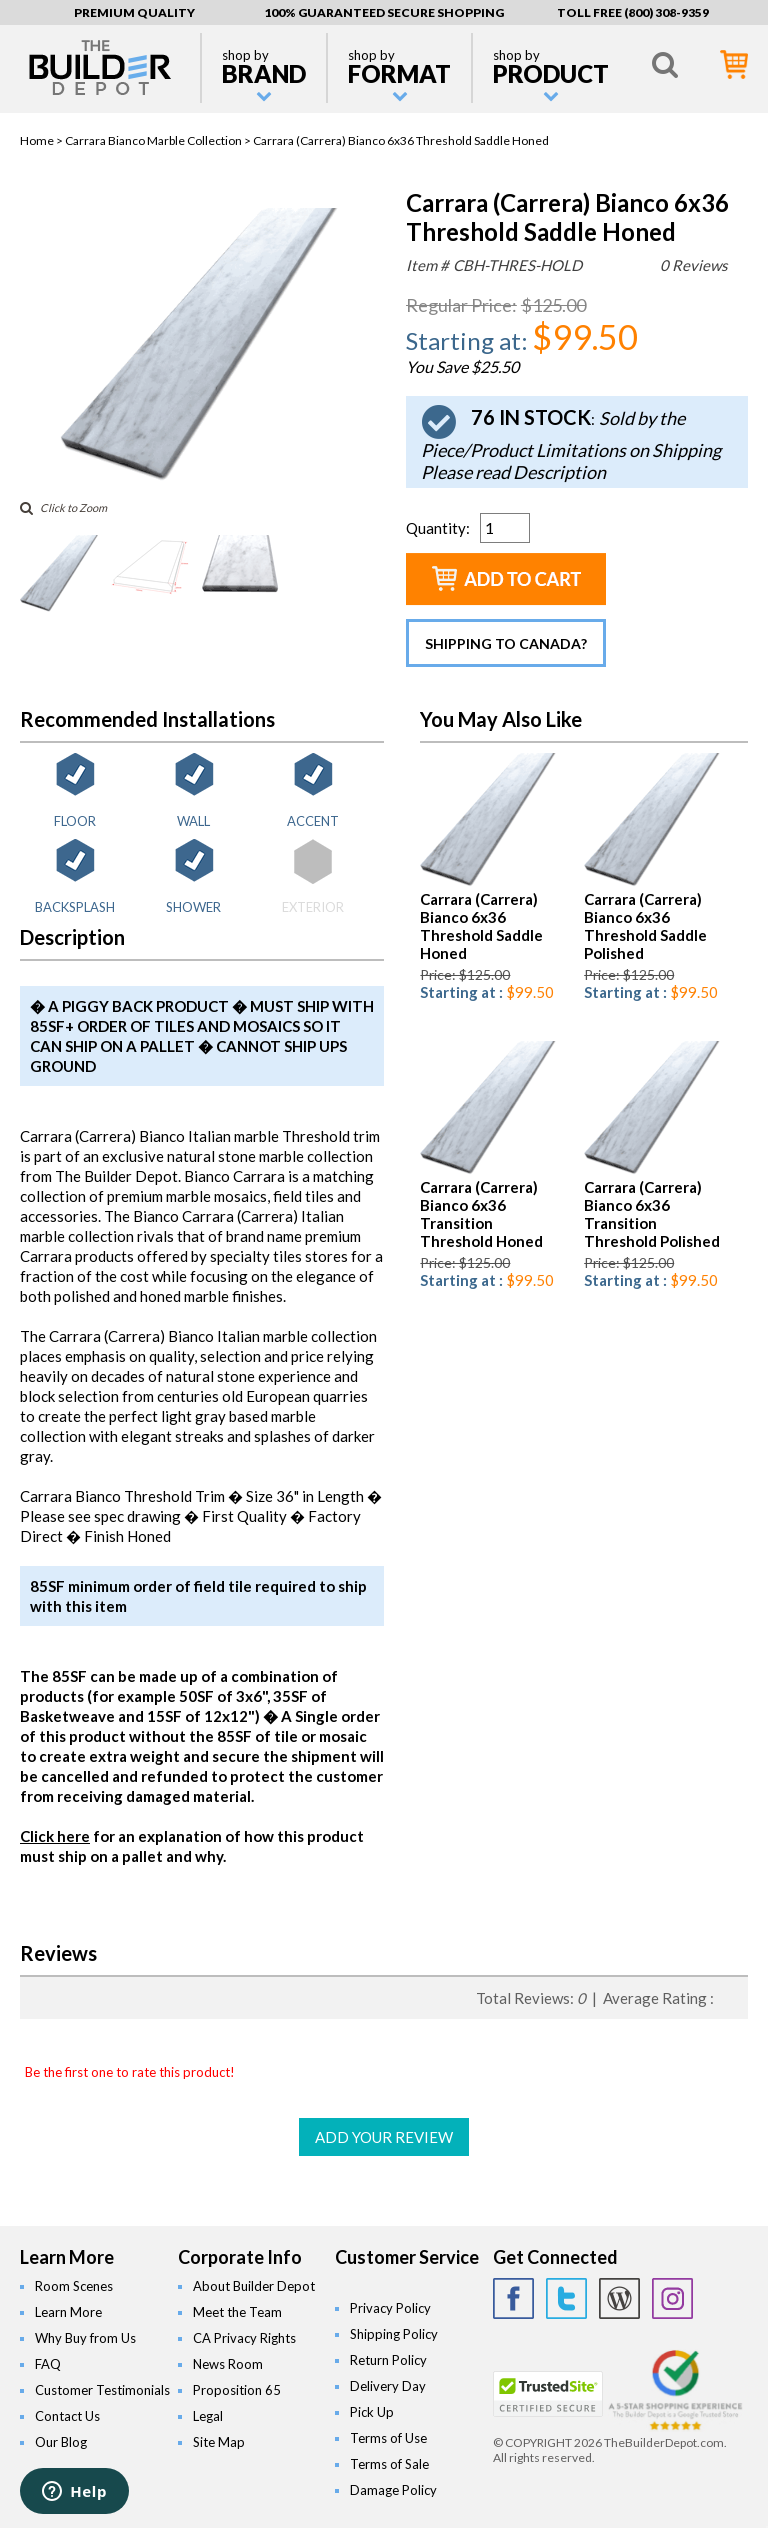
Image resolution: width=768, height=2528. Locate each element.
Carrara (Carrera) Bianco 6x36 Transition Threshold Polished (652, 1214)
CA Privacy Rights (244, 2338)
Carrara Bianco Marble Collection (153, 140)
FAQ (48, 2364)
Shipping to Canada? (506, 643)
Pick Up (372, 2412)
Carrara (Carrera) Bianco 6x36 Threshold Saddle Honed (481, 926)
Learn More (68, 2312)
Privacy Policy (390, 2308)
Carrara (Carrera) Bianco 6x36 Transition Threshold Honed (481, 1214)
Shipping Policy (394, 2334)
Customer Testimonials (102, 2390)
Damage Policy (393, 2490)
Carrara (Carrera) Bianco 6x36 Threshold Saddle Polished (645, 926)
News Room (228, 2364)
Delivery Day (388, 2386)
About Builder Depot (254, 2286)
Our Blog (61, 2442)
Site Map (219, 2442)
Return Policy (388, 2360)
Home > (42, 140)
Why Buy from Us (85, 2338)
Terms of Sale (389, 2464)
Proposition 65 (237, 2390)
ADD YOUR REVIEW (384, 2137)
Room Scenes (74, 2286)
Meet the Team (237, 2312)
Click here (55, 1836)
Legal (208, 2416)
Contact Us (67, 2416)
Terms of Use (388, 2438)
